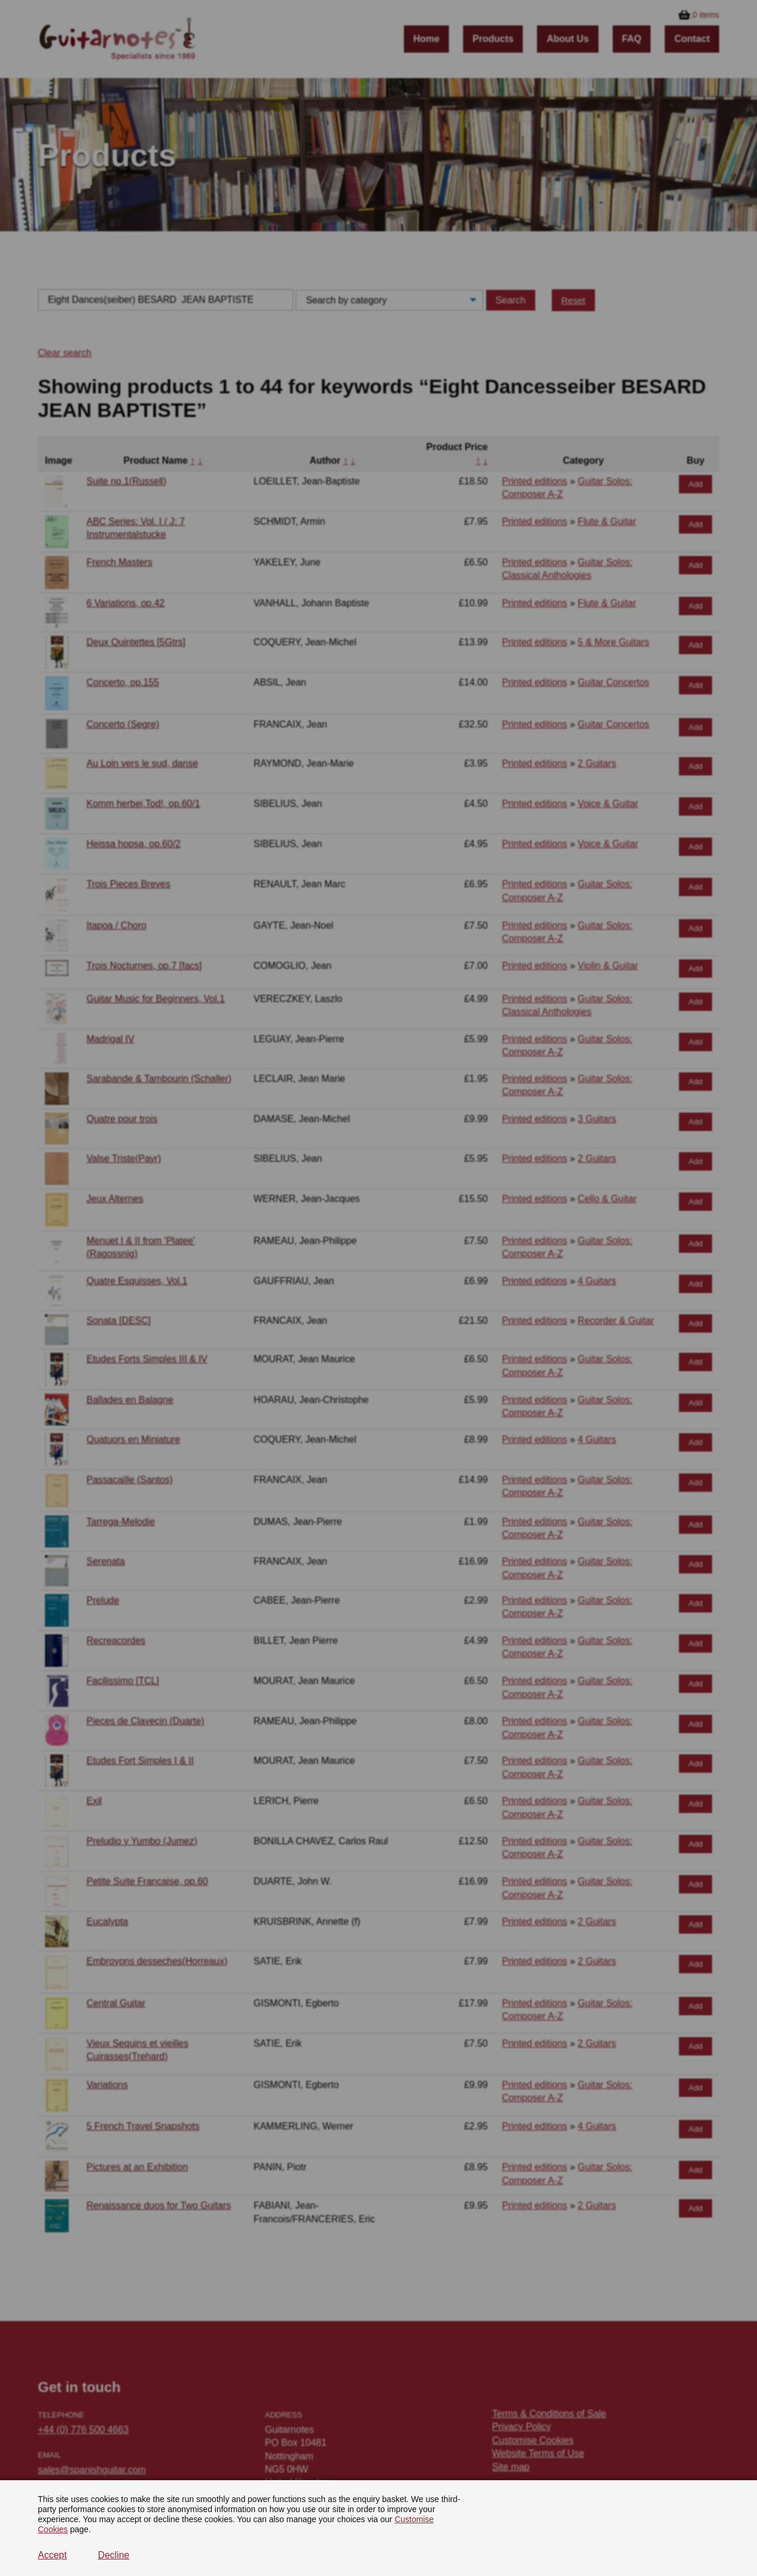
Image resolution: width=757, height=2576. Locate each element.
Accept (52, 2555)
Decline (113, 2555)
